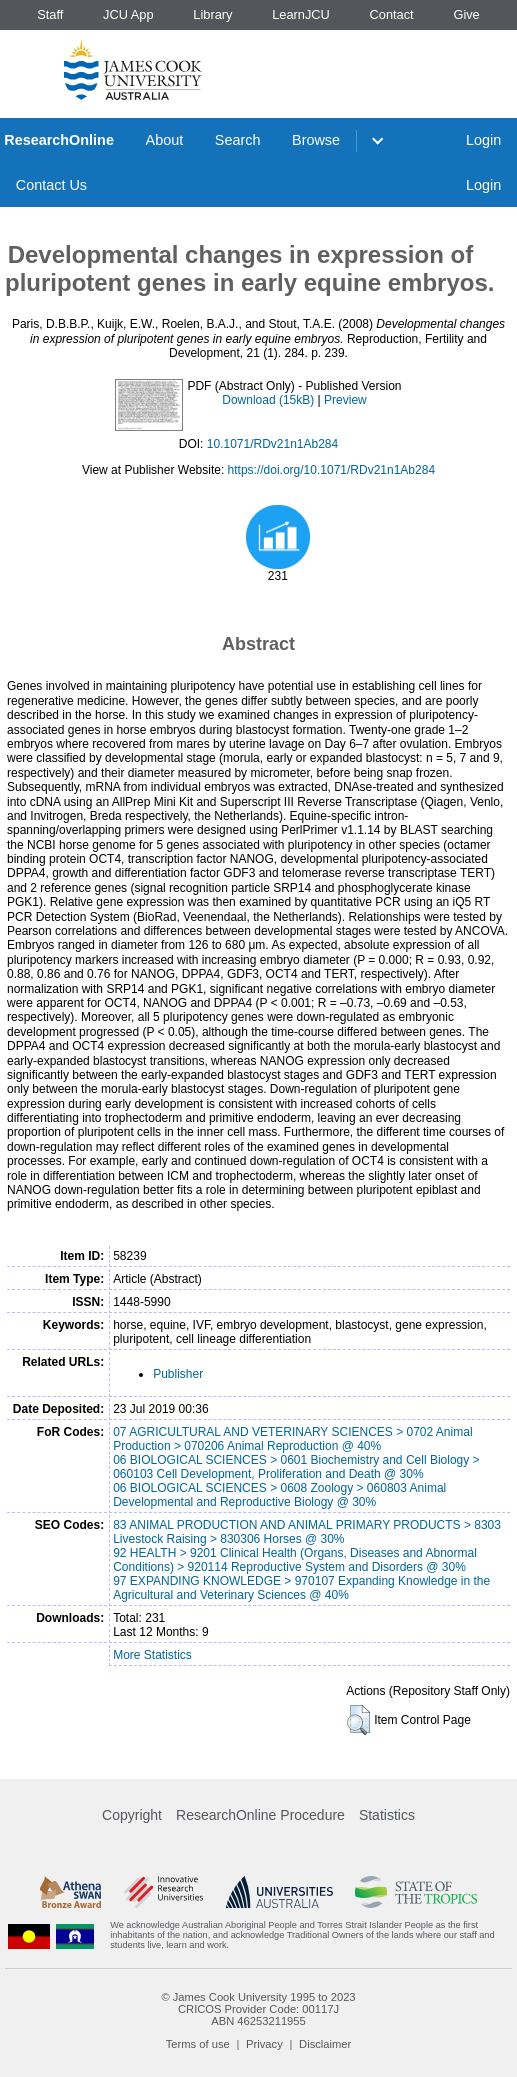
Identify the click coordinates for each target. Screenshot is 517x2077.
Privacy (264, 2044)
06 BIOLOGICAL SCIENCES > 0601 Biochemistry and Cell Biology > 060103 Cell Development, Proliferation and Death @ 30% (296, 1467)
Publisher (178, 1374)
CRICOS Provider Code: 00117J (258, 2009)
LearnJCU (301, 14)
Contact (392, 14)
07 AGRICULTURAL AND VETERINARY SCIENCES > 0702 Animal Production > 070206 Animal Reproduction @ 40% (292, 1439)
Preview (345, 400)
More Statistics (152, 1655)
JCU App (128, 14)
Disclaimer (325, 2044)
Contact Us (51, 185)
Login (483, 140)
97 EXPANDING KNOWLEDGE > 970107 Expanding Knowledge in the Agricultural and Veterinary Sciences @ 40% (301, 1588)
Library (212, 14)
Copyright (132, 1815)
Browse (316, 140)
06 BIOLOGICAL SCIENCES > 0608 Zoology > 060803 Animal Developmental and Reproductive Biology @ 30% (279, 1495)
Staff (50, 14)
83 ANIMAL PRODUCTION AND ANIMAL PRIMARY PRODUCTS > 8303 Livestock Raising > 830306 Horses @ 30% (307, 1532)
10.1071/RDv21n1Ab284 (272, 444)
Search (238, 140)
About (165, 140)
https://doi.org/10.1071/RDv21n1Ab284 (331, 470)
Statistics (387, 1815)
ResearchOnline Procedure (260, 1815)
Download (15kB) (268, 400)
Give (466, 14)
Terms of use (198, 2044)
